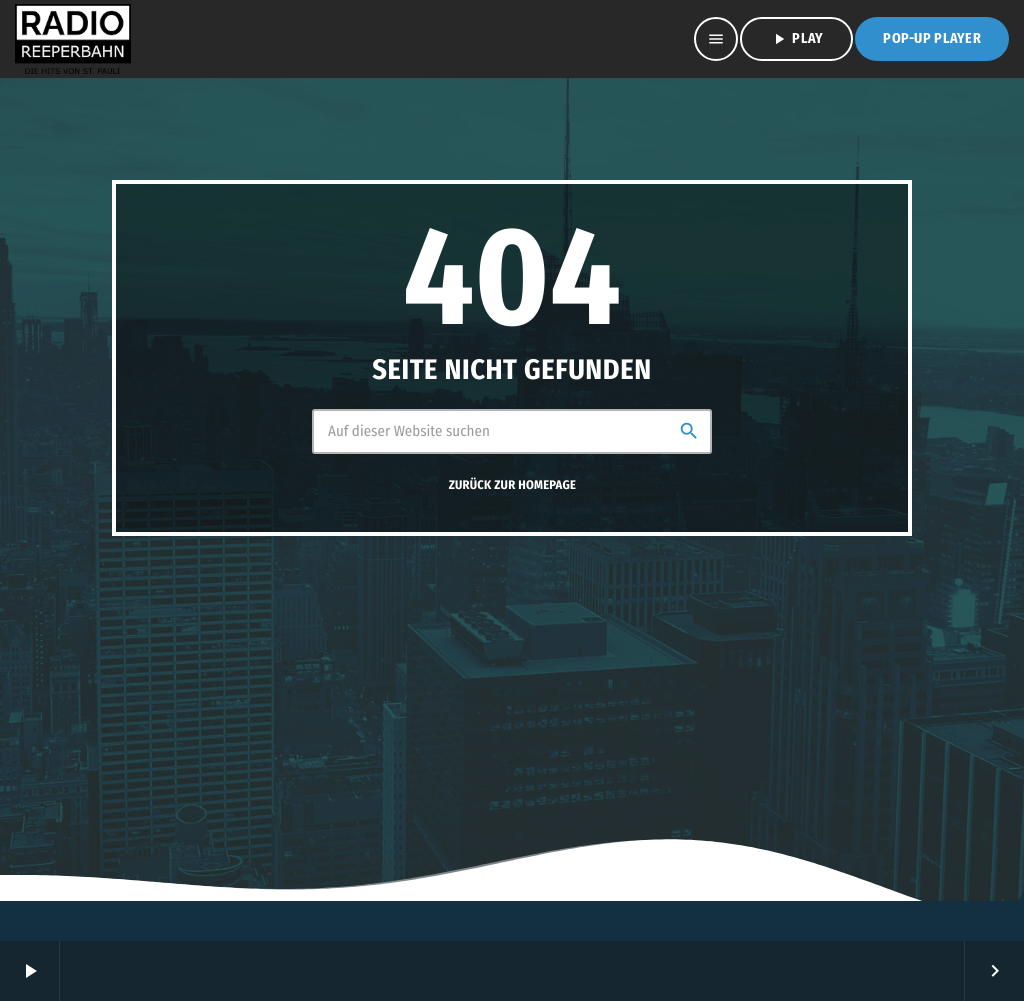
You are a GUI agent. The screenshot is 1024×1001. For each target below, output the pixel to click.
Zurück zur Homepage (512, 485)
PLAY (796, 39)
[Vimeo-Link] (73, 39)
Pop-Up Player (932, 38)
